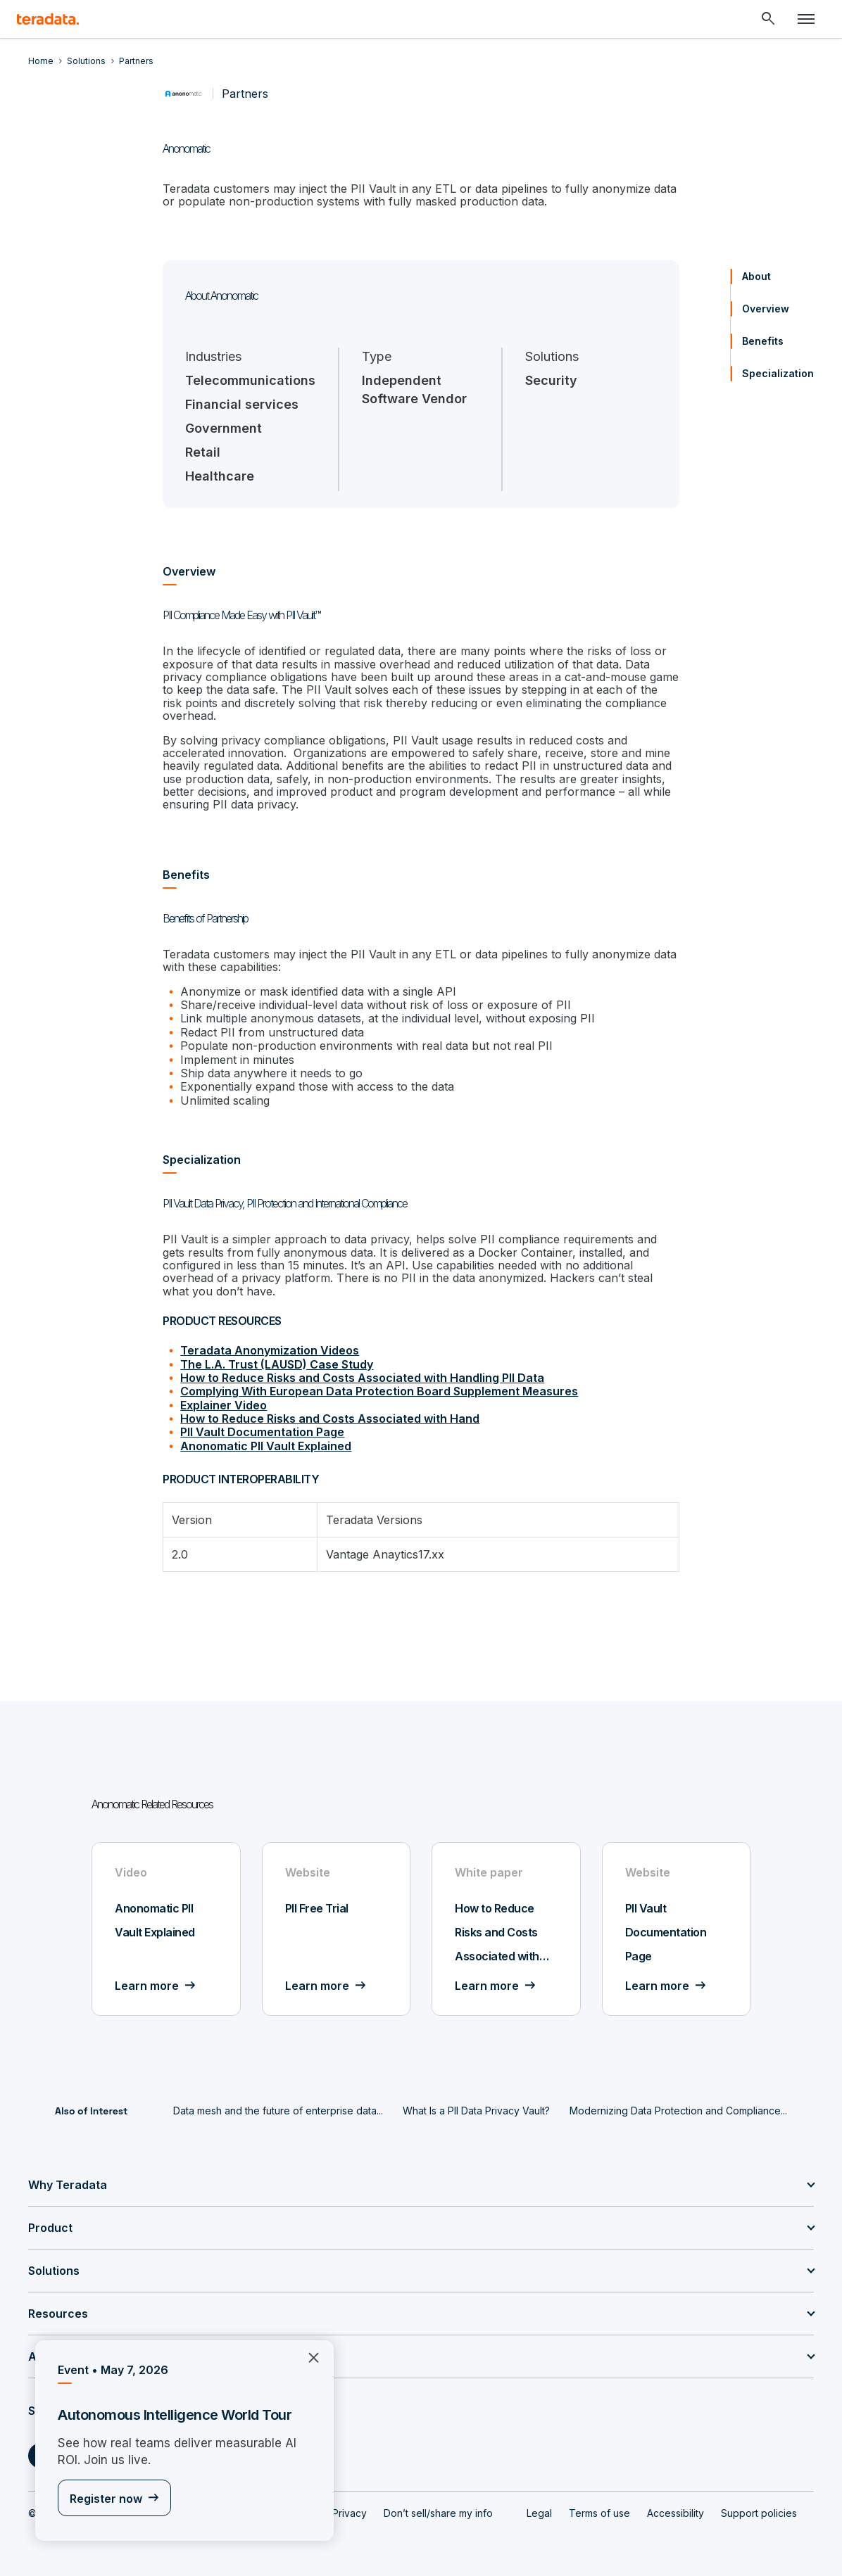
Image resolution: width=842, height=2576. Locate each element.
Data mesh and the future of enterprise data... (278, 2111)
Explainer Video (223, 1405)
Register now (106, 2499)
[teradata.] (48, 19)
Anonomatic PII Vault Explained (265, 1446)
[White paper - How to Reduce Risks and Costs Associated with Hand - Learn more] (506, 1928)
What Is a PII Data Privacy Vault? (476, 2111)
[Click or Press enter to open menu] (806, 19)
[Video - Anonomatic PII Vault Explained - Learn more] (166, 1928)
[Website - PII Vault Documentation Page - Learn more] (676, 1928)
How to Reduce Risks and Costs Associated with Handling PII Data (362, 1378)
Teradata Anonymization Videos (269, 1350)
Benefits (763, 341)
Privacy (349, 2513)
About (756, 276)
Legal (539, 2513)
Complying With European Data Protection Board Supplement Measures (379, 1391)
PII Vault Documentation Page (262, 1432)
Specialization (778, 373)
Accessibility (675, 2513)
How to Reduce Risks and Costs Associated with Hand (329, 1418)
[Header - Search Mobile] (768, 19)
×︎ (308, 2356)
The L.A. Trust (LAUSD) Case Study (276, 1364)
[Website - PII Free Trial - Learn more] (336, 1928)
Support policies (759, 2513)
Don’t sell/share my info (438, 2513)
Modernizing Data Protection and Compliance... (678, 2111)
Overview (765, 309)
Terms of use (599, 2513)
